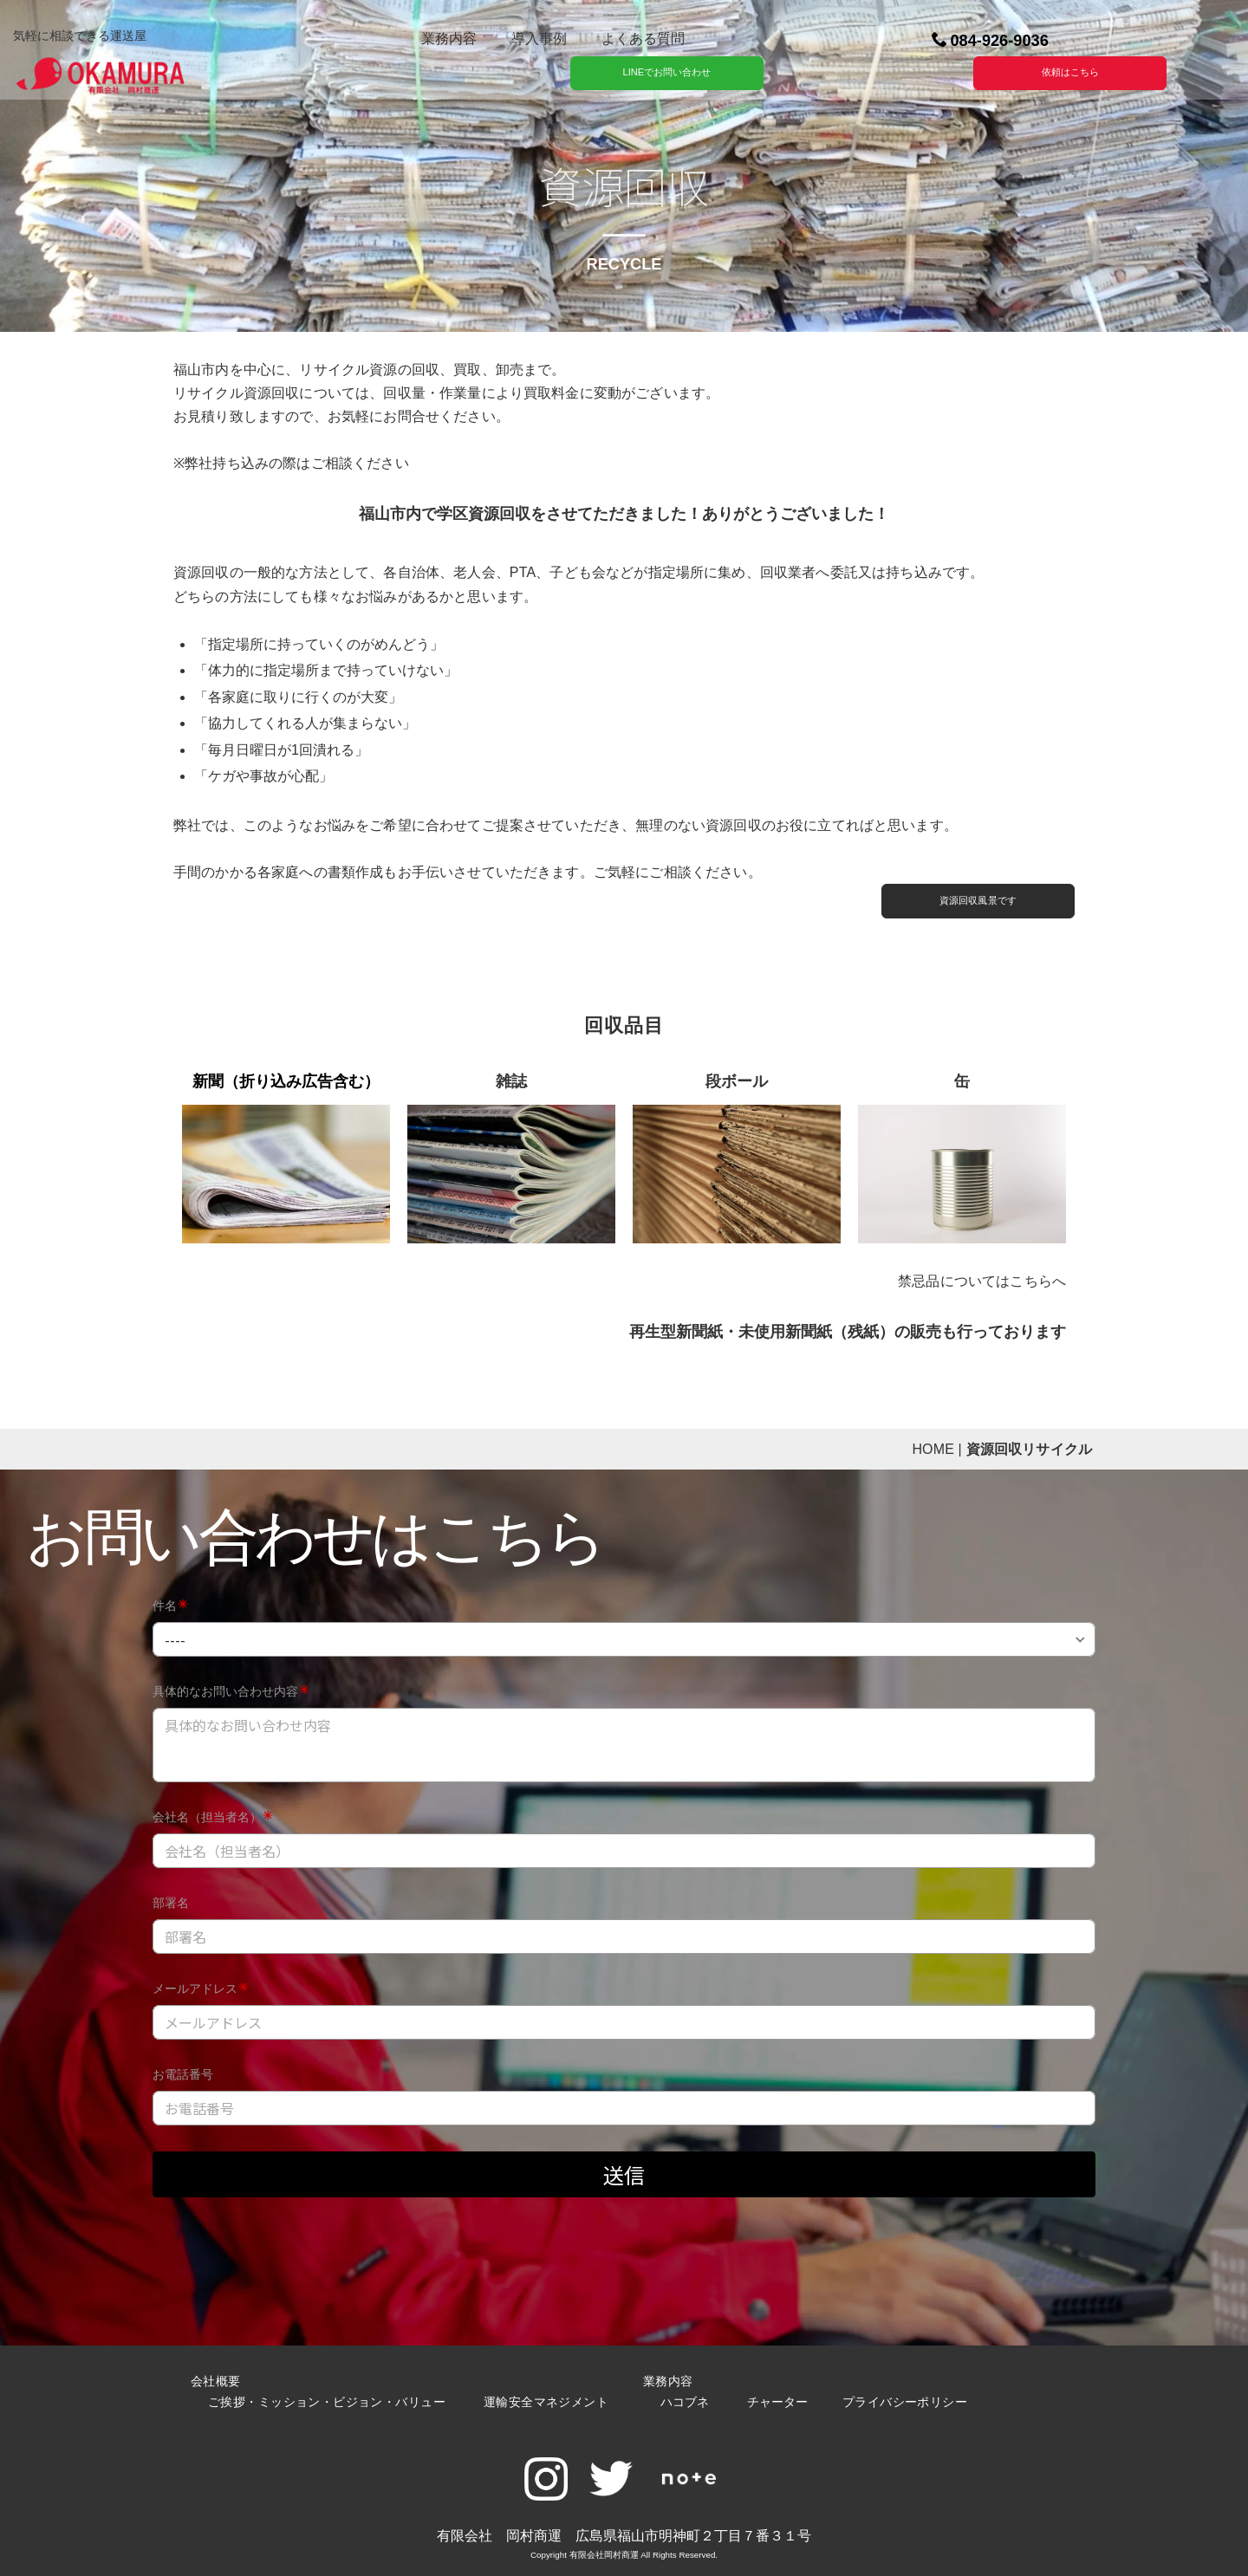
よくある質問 (642, 38)
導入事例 (538, 38)
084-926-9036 (989, 40)
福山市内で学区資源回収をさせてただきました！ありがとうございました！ (623, 513)
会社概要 (215, 2381)
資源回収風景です (976, 900)
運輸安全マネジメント (544, 2402)
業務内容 (448, 38)
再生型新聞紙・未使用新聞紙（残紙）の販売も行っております (846, 1331)
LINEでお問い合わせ (665, 72)
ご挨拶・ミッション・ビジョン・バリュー (326, 2402)
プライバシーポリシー (904, 2402)
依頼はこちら (1068, 72)
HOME (932, 1449)
